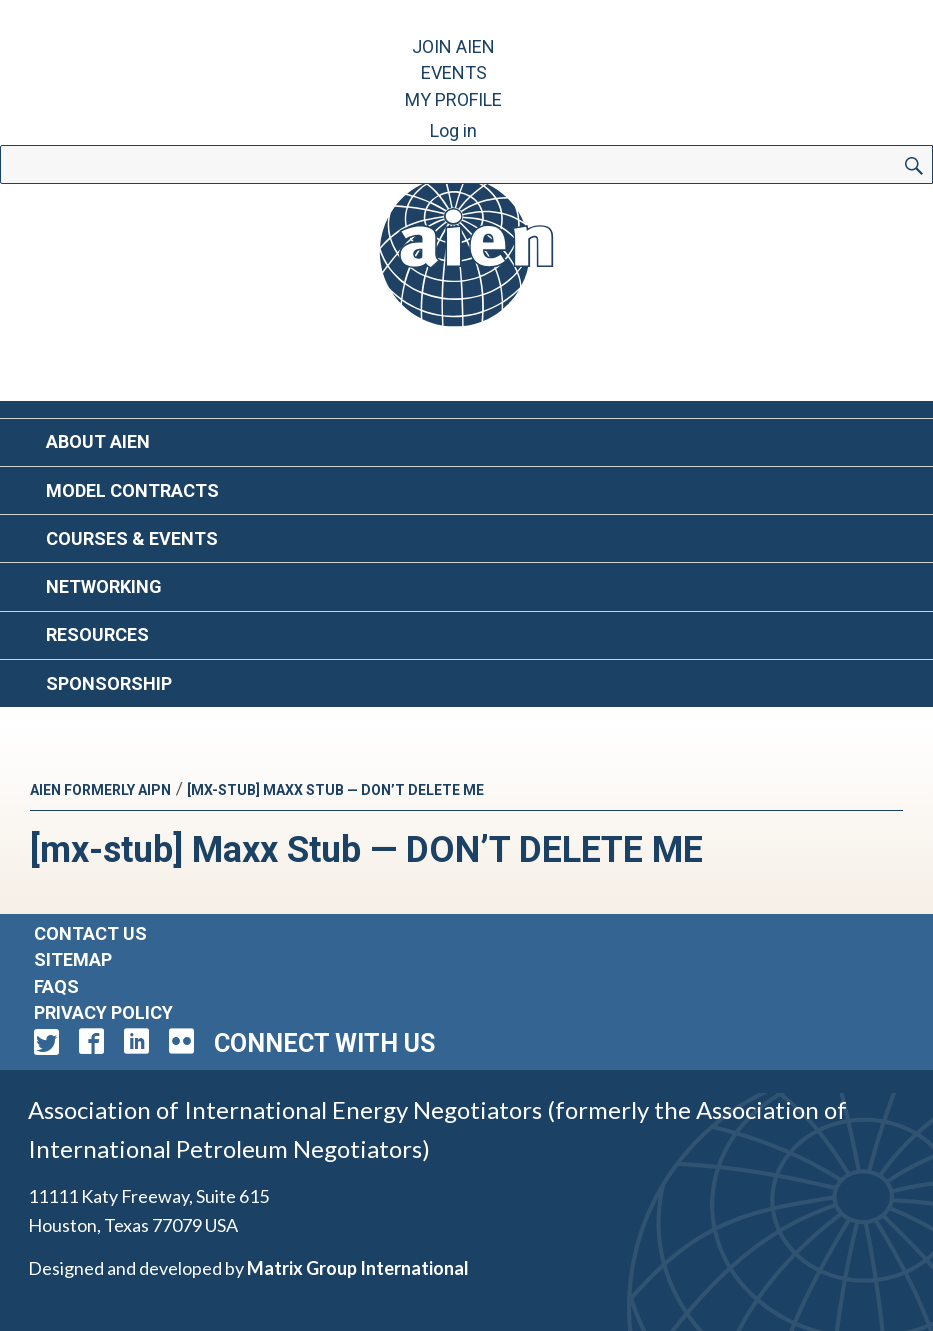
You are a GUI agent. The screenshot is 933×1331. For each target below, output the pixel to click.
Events (454, 72)
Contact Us (90, 933)
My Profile (453, 99)
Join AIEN (453, 46)
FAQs (56, 986)
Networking (104, 586)
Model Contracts (132, 490)
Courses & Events (132, 538)
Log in (453, 130)
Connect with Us (324, 1043)
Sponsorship (109, 683)
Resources (97, 634)
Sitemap (73, 959)
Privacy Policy (103, 1012)
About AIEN (98, 441)
